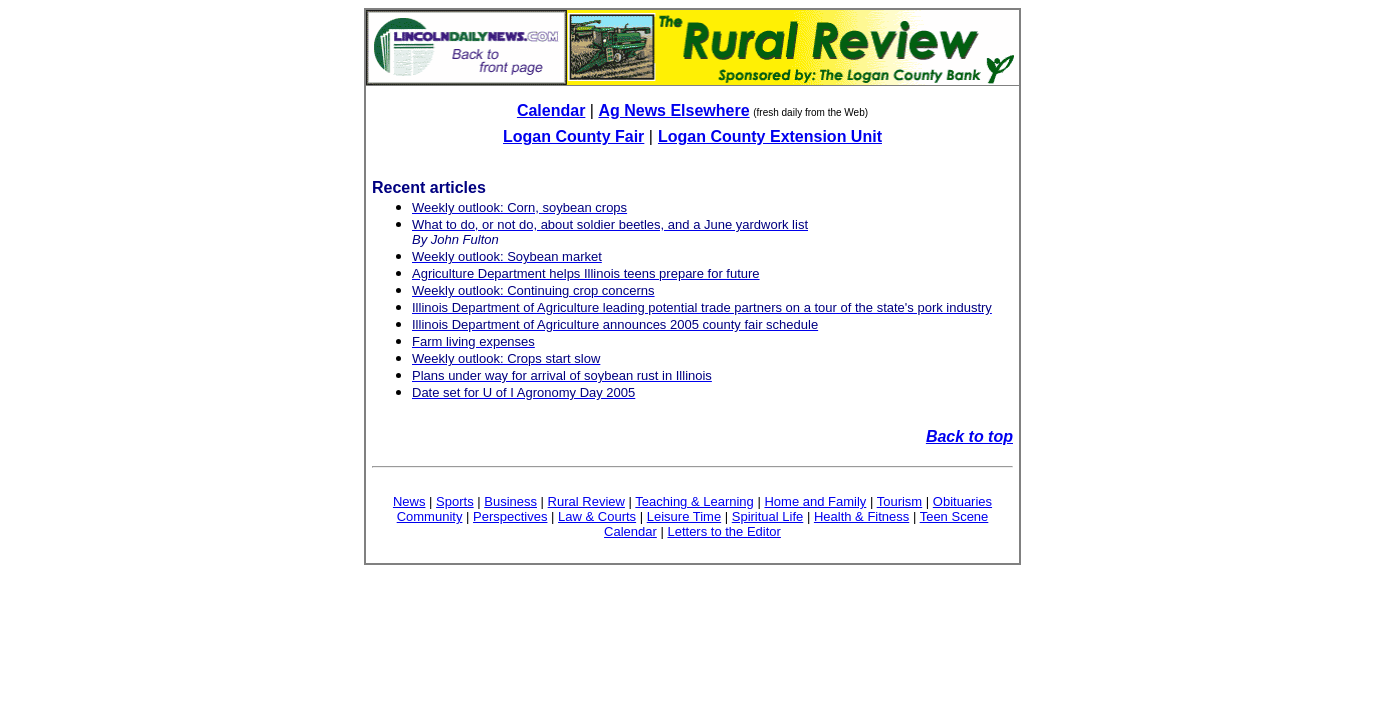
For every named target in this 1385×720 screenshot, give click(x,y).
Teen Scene (954, 516)
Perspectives (510, 516)
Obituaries (962, 501)
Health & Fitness (861, 516)
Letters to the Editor (723, 531)
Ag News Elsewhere (673, 110)
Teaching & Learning (694, 501)
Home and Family (815, 501)
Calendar (551, 110)
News (409, 501)
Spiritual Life (768, 516)
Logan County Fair (573, 136)
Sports (455, 501)
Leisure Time (684, 516)
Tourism (900, 501)
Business (510, 501)
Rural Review (586, 501)
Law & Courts (597, 516)
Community (430, 516)
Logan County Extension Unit (770, 136)
